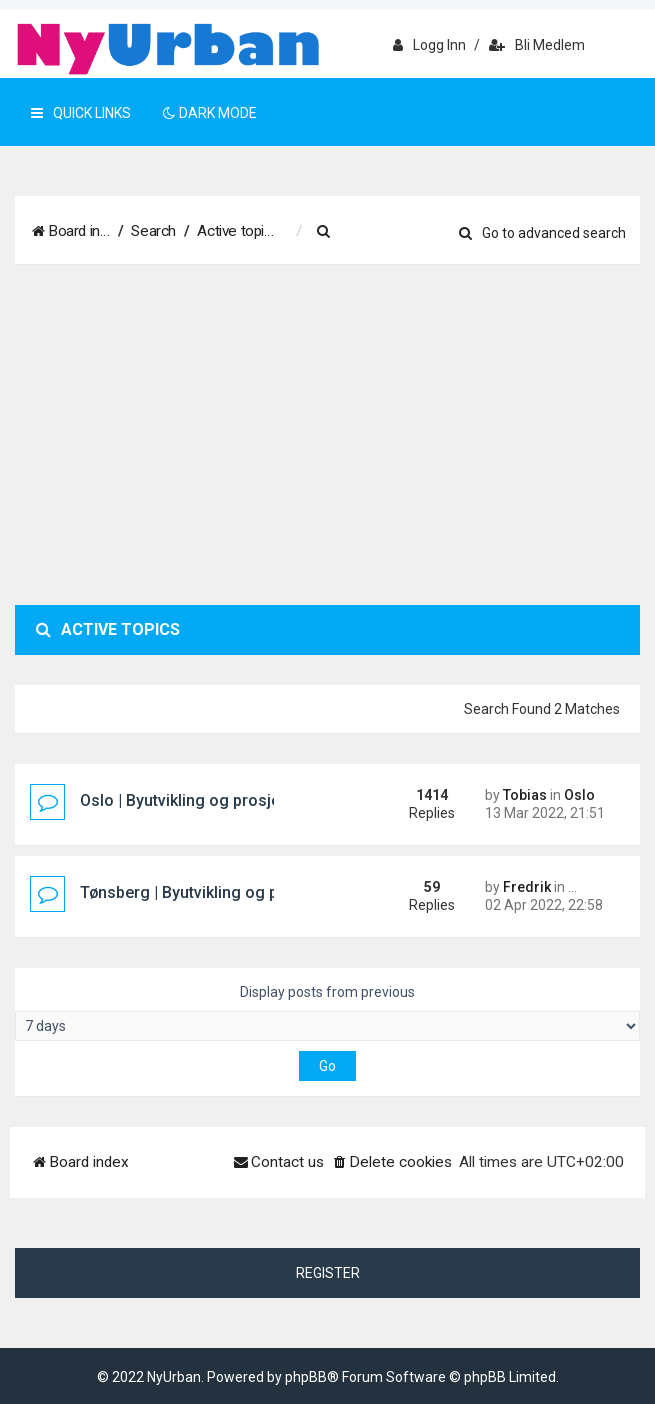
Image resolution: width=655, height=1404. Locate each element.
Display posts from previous (327, 1012)
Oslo (579, 795)
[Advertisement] (327, 435)
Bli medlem (537, 45)
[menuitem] (340, 232)
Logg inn (429, 45)
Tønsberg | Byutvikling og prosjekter (212, 892)
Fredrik (527, 887)
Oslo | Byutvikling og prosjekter (194, 800)
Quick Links (81, 113)
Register (328, 1273)
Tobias (525, 795)
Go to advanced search (542, 233)
